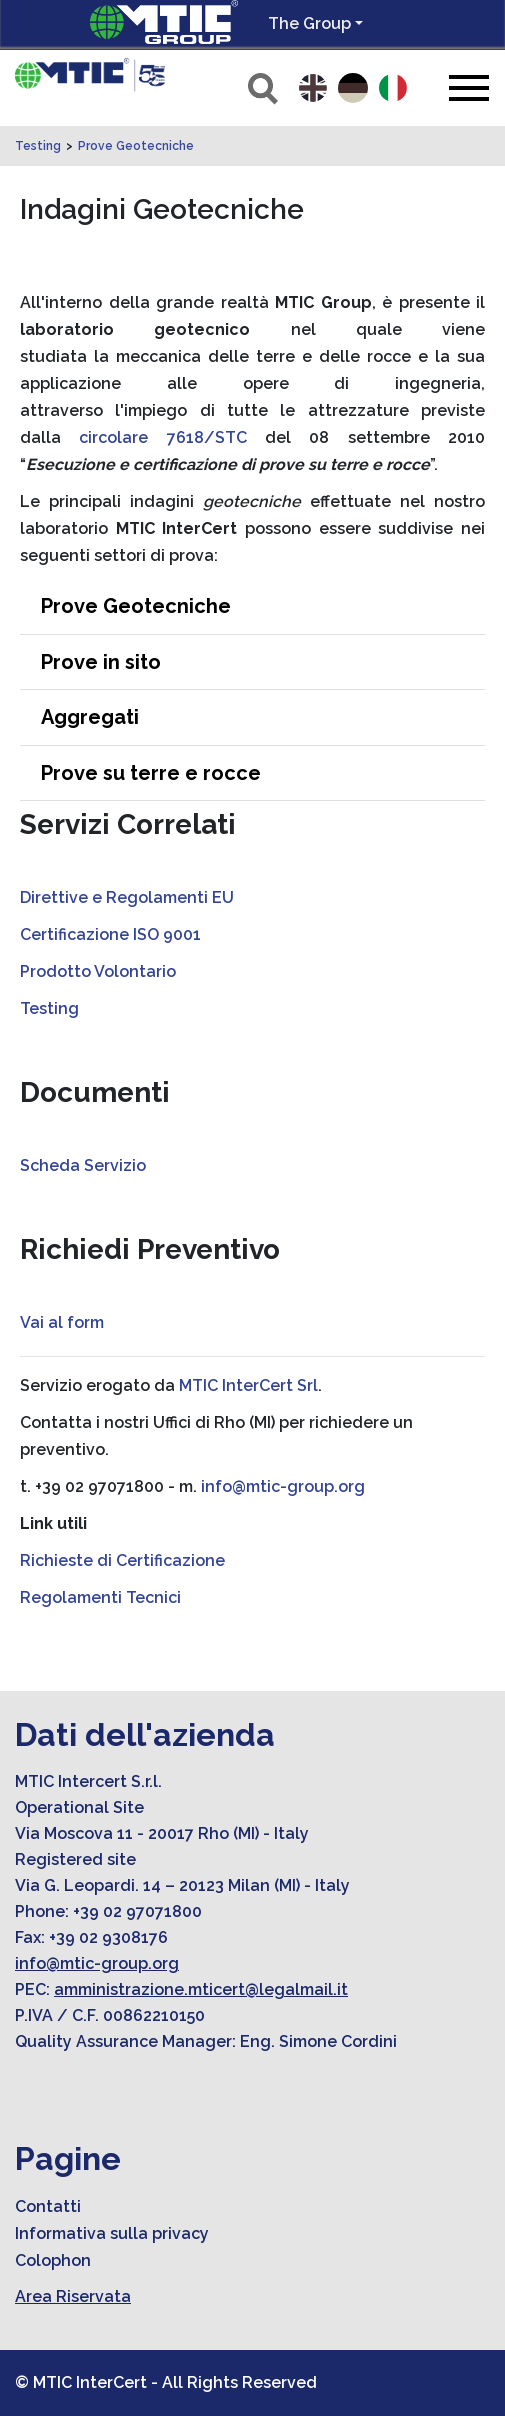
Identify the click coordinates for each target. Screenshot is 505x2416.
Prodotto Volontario (98, 971)
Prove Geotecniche (136, 146)
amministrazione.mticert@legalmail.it (201, 1989)
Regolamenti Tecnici (100, 1597)
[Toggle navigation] (469, 87)
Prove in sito (101, 662)
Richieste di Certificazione (122, 1560)
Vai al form (62, 1322)
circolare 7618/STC (162, 437)
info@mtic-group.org (283, 1486)
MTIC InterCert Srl (248, 1385)
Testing (38, 146)
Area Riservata (73, 2296)
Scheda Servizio (83, 1165)
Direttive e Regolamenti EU (127, 897)
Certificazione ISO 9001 (110, 934)
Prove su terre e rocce (151, 773)
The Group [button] (309, 23)
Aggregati (90, 717)
